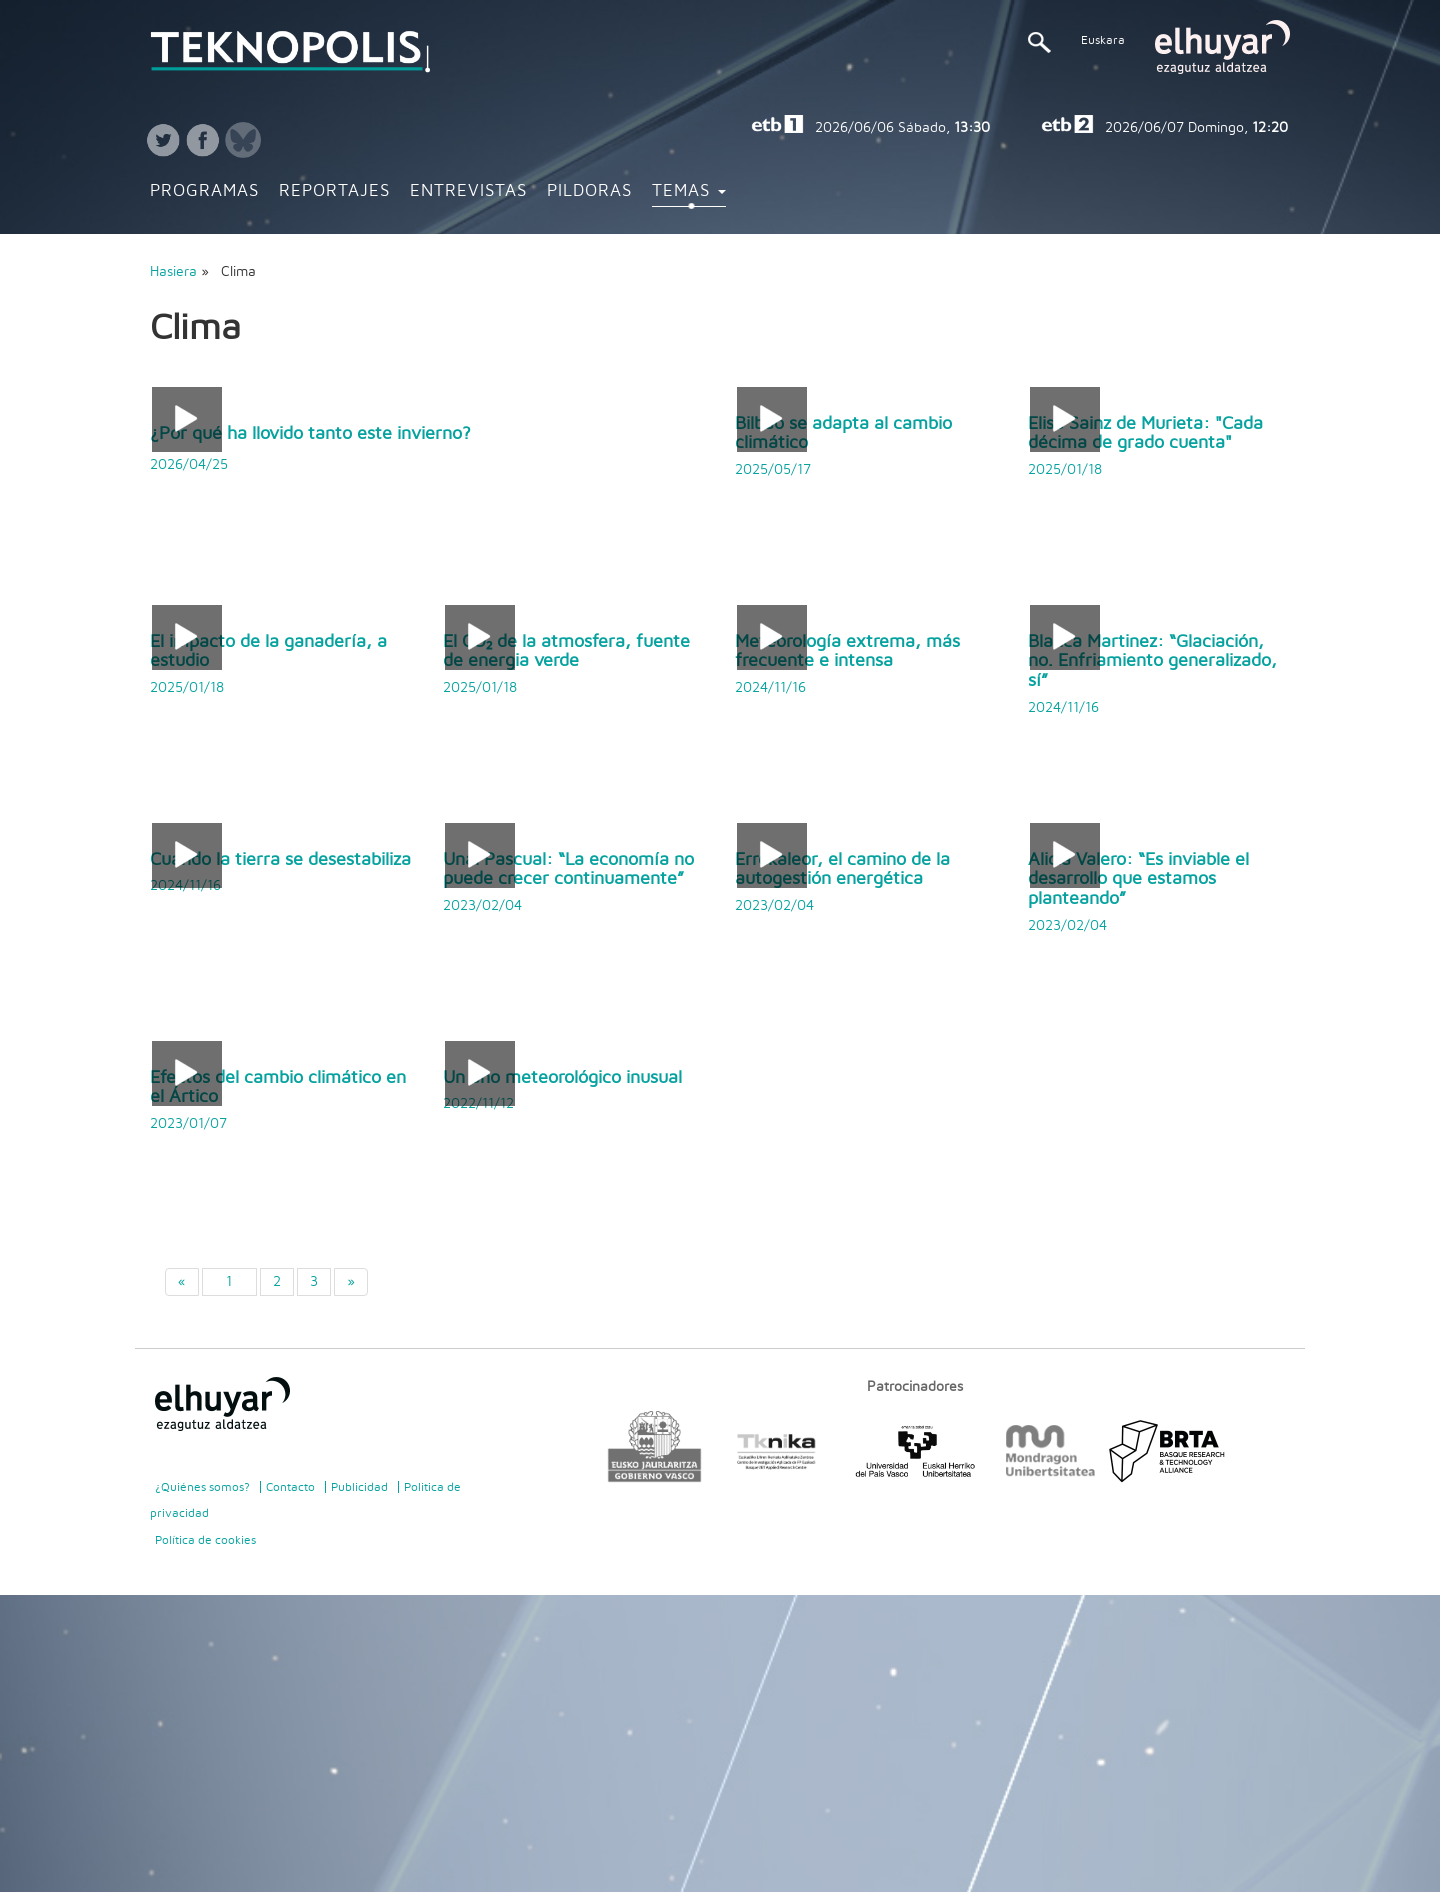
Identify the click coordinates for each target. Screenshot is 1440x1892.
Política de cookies (205, 1540)
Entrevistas (468, 191)
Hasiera (173, 272)
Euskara (1103, 40)
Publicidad (359, 1487)
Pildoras (589, 191)
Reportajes (334, 191)
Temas (689, 191)
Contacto (290, 1487)
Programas (204, 191)
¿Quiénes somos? (202, 1487)
